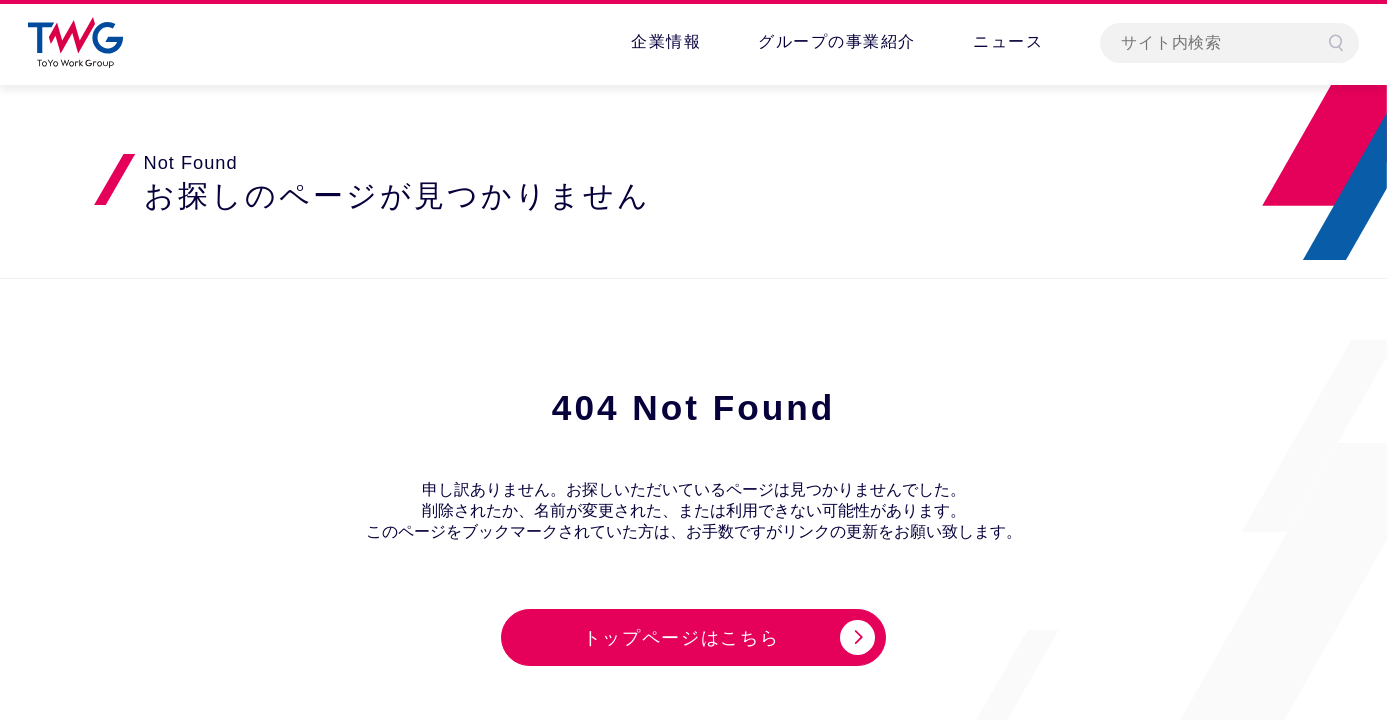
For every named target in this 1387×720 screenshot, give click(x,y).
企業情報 (666, 41)
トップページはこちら (681, 638)
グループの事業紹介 (837, 41)
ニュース (1008, 41)
